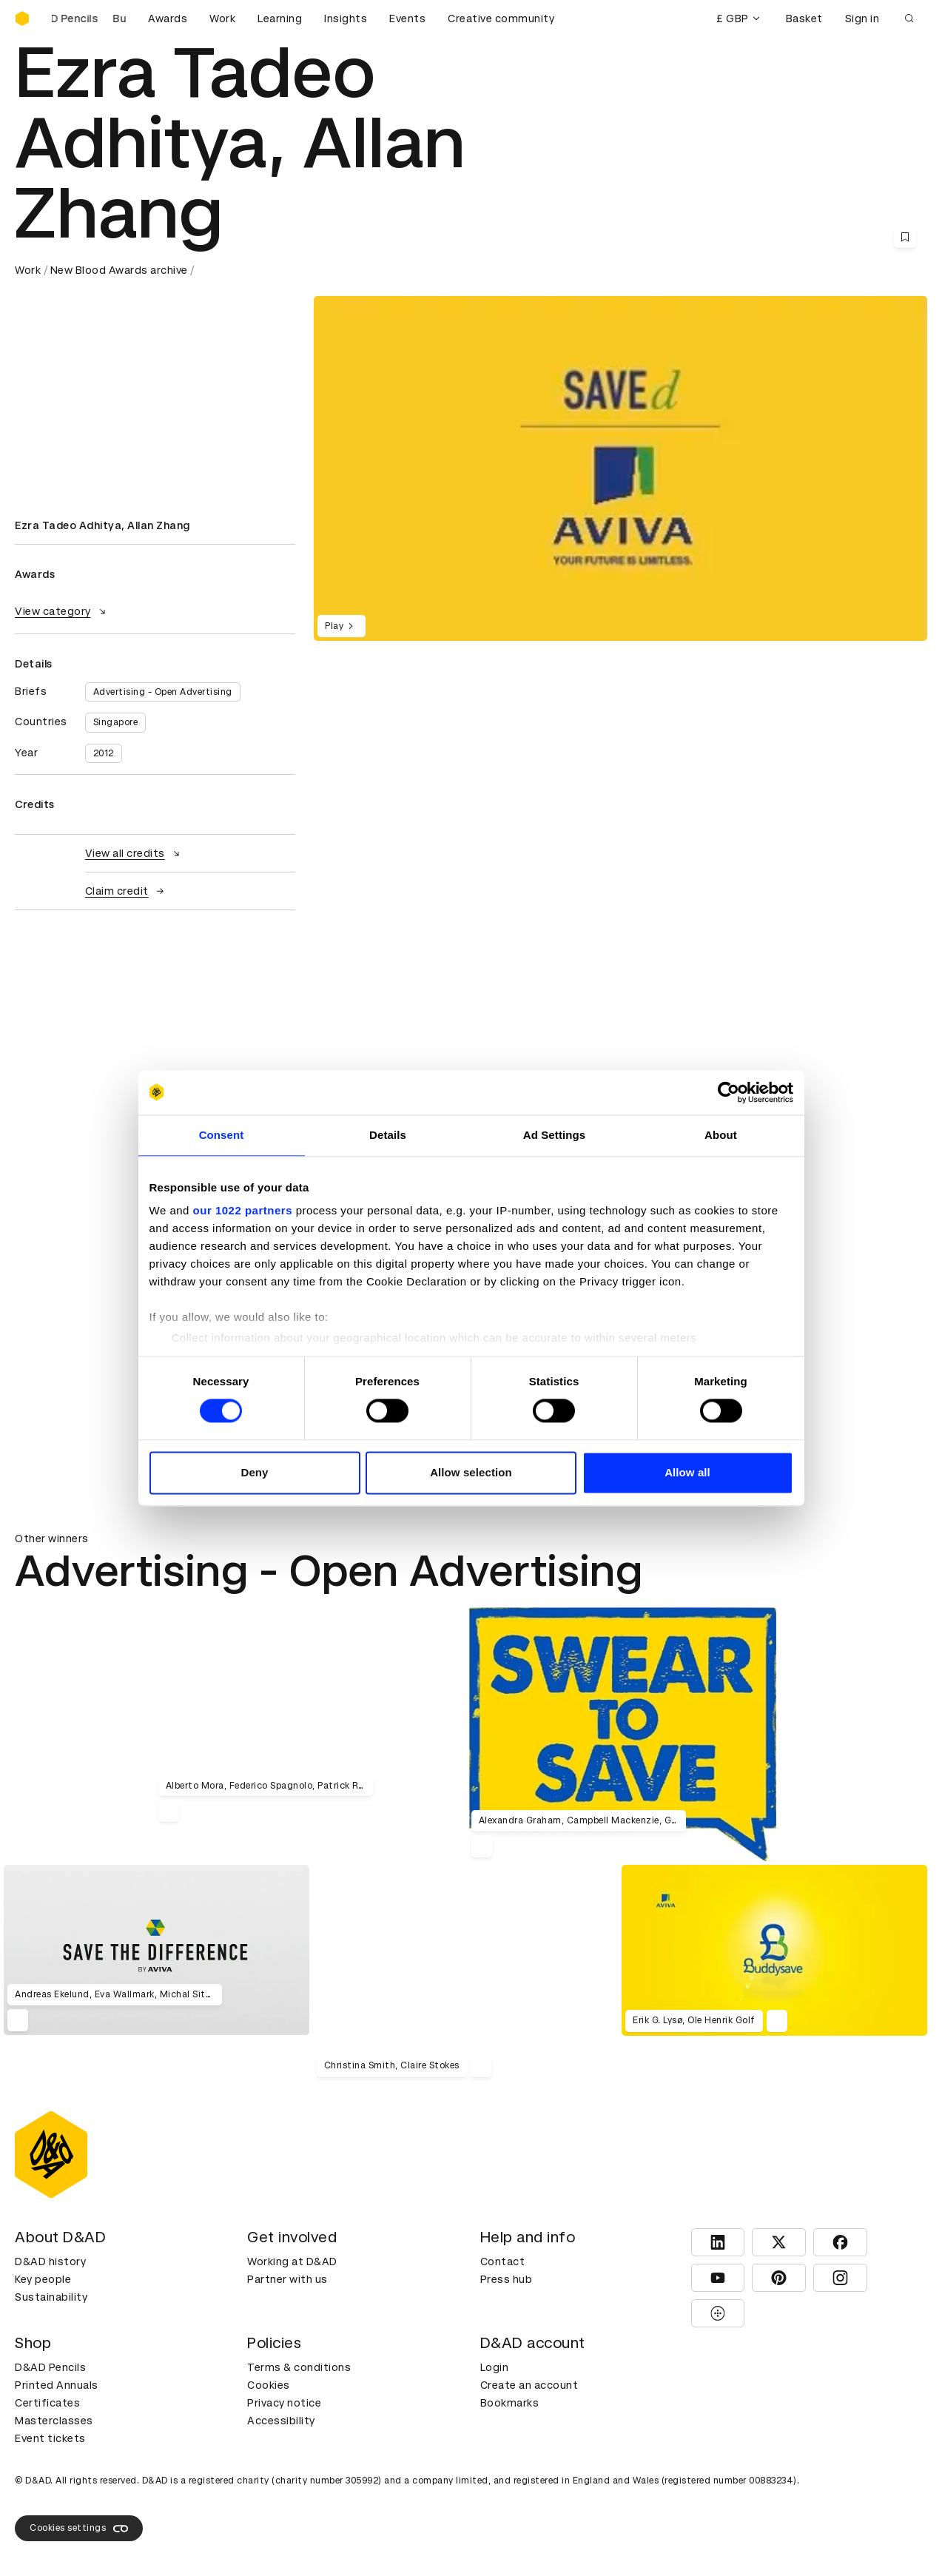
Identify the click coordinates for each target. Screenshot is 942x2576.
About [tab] (720, 1135)
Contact (502, 2261)
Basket (804, 18)
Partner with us (287, 2279)
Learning (280, 18)
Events (407, 18)
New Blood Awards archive (119, 270)
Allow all (687, 1472)
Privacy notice (284, 2403)
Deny (254, 1472)
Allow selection (471, 1472)
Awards (167, 18)
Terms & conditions (299, 2367)
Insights (345, 18)
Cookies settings (79, 2528)
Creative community (501, 18)
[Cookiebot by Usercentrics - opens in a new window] (728, 1092)
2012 (103, 753)
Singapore (115, 722)
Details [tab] (387, 1135)
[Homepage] (22, 18)
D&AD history (50, 2261)
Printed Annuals (56, 2385)
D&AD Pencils (50, 2367)
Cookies (268, 2385)
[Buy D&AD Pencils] (89, 18)
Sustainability (51, 2297)
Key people (43, 2279)
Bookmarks (509, 2403)
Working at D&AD (292, 2261)
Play (341, 626)
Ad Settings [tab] (554, 1135)
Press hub (506, 2279)
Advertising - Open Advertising (162, 692)
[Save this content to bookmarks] (905, 237)
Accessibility (281, 2421)
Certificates (47, 2403)
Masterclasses (54, 2421)
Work (222, 18)
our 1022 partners (242, 1210)
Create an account (529, 2385)
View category (62, 611)
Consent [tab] (221, 1135)
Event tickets (50, 2438)
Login (494, 2367)
